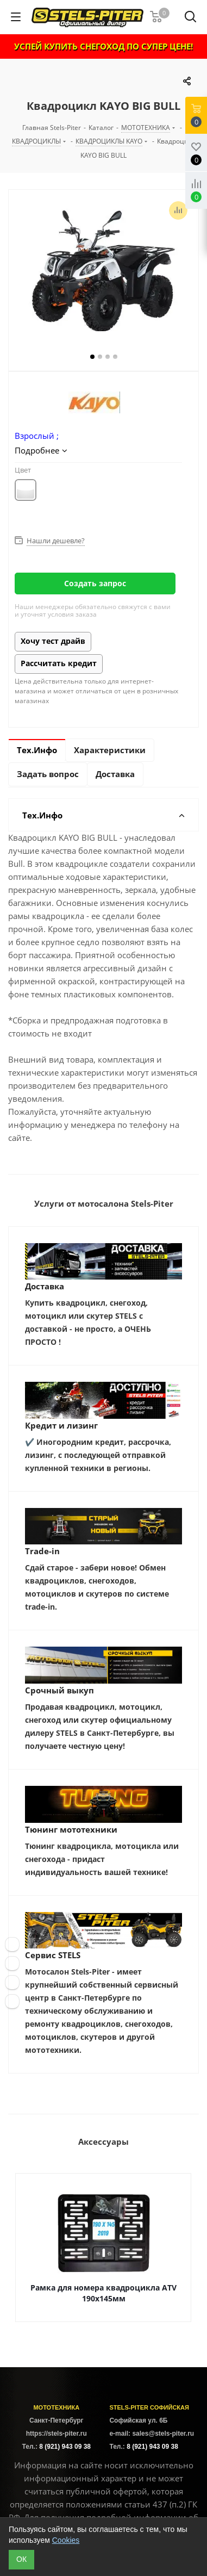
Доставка (44, 1286)
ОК (21, 2559)
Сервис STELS (52, 1955)
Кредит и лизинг (61, 1425)
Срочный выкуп (59, 1690)
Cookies (66, 2540)
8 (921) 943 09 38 (65, 2446)
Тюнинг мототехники (71, 1829)
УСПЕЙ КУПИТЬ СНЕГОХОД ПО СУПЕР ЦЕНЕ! (103, 46)
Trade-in (42, 1550)
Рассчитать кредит (59, 663)
